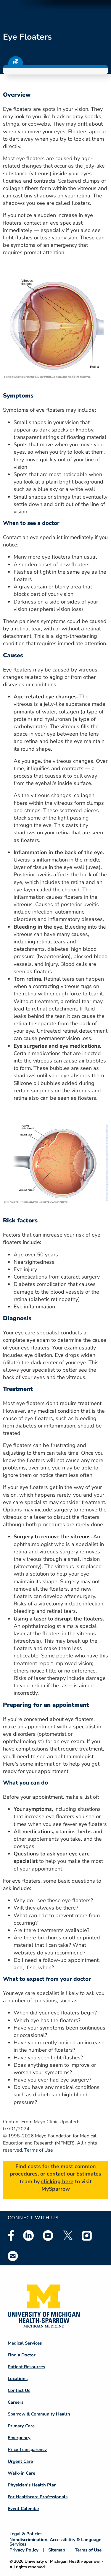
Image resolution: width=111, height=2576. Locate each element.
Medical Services (25, 2343)
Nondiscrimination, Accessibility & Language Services (55, 2542)
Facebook (11, 2235)
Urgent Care (20, 2461)
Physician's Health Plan (32, 2485)
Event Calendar (23, 2509)
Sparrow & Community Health (39, 2414)
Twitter (67, 2235)
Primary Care (21, 2426)
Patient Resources (26, 2367)
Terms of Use (38, 2150)
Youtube (48, 2235)
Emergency (19, 2438)
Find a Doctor (22, 2355)
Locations (18, 2379)
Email (13, 2256)
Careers (15, 2402)
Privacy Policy (23, 2550)
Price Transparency (27, 2449)
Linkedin (28, 2235)
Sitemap (56, 2550)
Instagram (87, 2235)
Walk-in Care (21, 2473)
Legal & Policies (25, 2534)
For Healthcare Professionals (37, 2497)
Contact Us (19, 2390)
